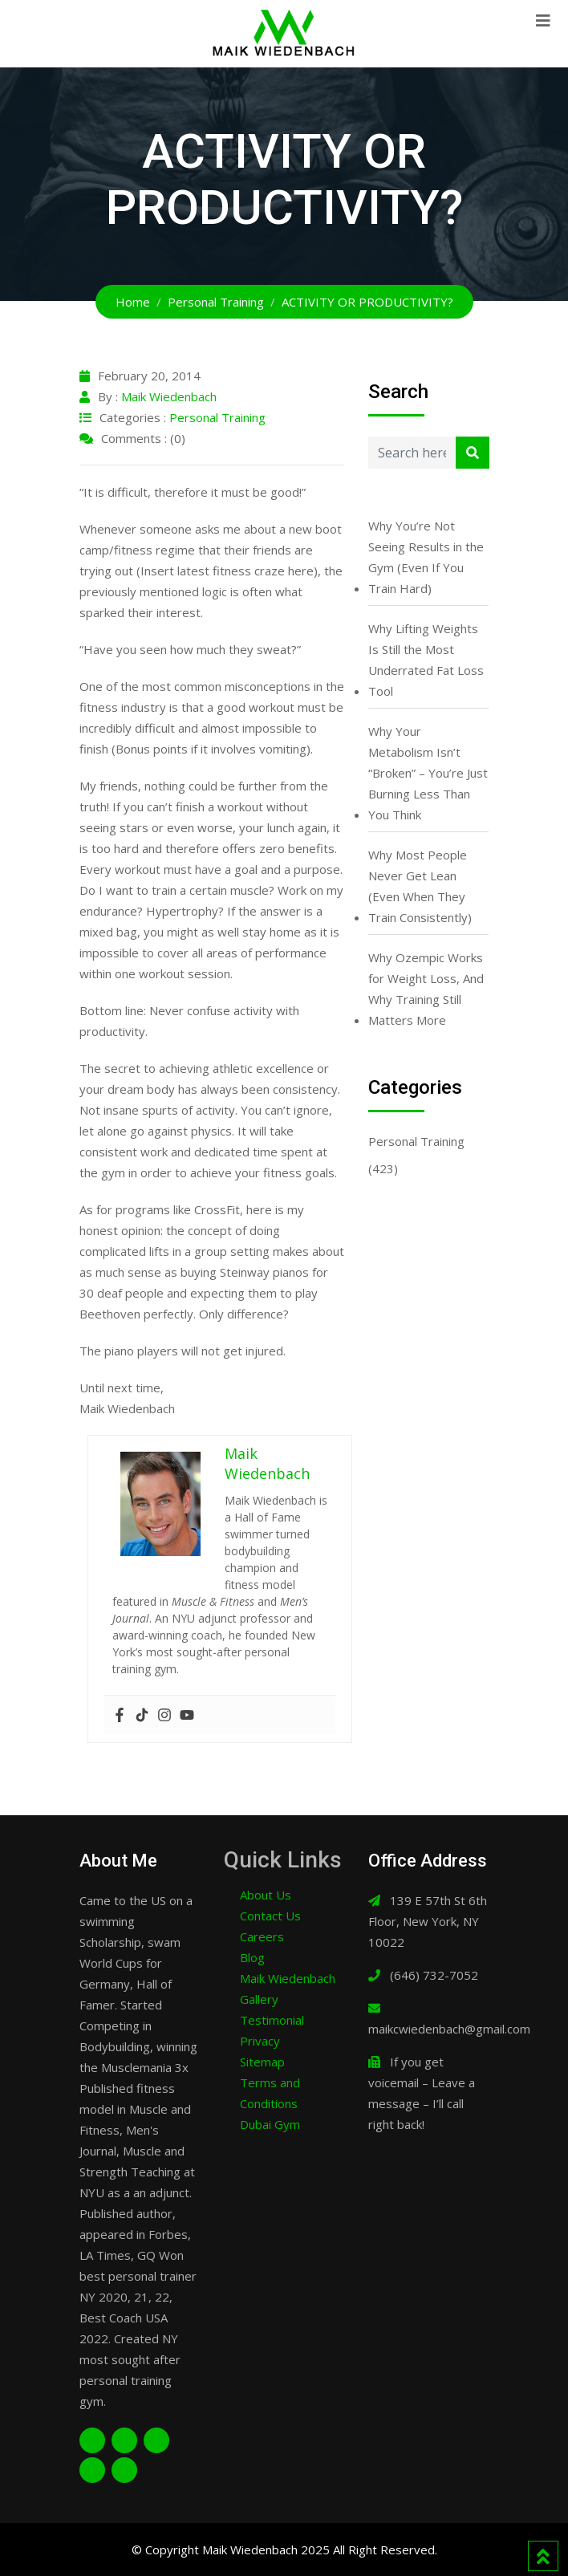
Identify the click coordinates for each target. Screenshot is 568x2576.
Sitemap (262, 2062)
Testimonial (272, 2020)
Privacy (260, 2041)
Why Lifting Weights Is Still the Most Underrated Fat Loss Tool (426, 659)
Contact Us (270, 1916)
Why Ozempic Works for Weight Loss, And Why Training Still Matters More (426, 988)
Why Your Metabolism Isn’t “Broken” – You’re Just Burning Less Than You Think (428, 773)
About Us (265, 1895)
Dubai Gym (270, 2124)
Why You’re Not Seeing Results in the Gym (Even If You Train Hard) (426, 557)
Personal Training (217, 417)
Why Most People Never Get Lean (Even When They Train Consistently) (420, 886)
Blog (252, 1957)
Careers (262, 1936)
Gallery (259, 1999)
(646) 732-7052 (434, 1975)
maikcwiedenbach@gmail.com (449, 2029)
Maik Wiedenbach (169, 396)
